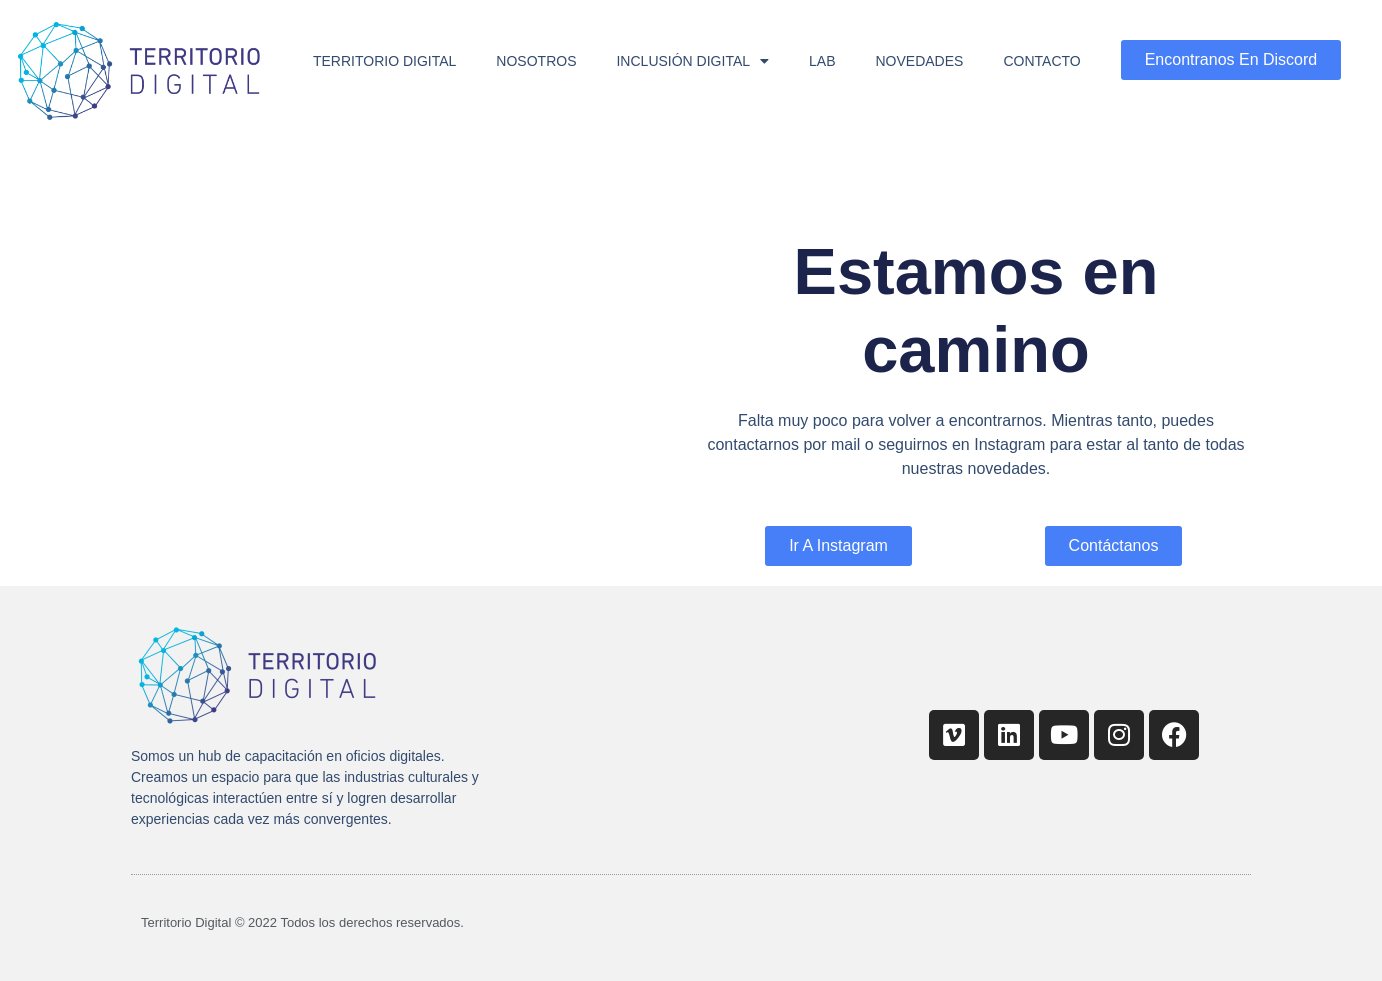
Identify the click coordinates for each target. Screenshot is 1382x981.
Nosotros (536, 61)
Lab (822, 61)
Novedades (920, 61)
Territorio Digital (384, 61)
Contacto (1041, 61)
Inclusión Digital (692, 61)
